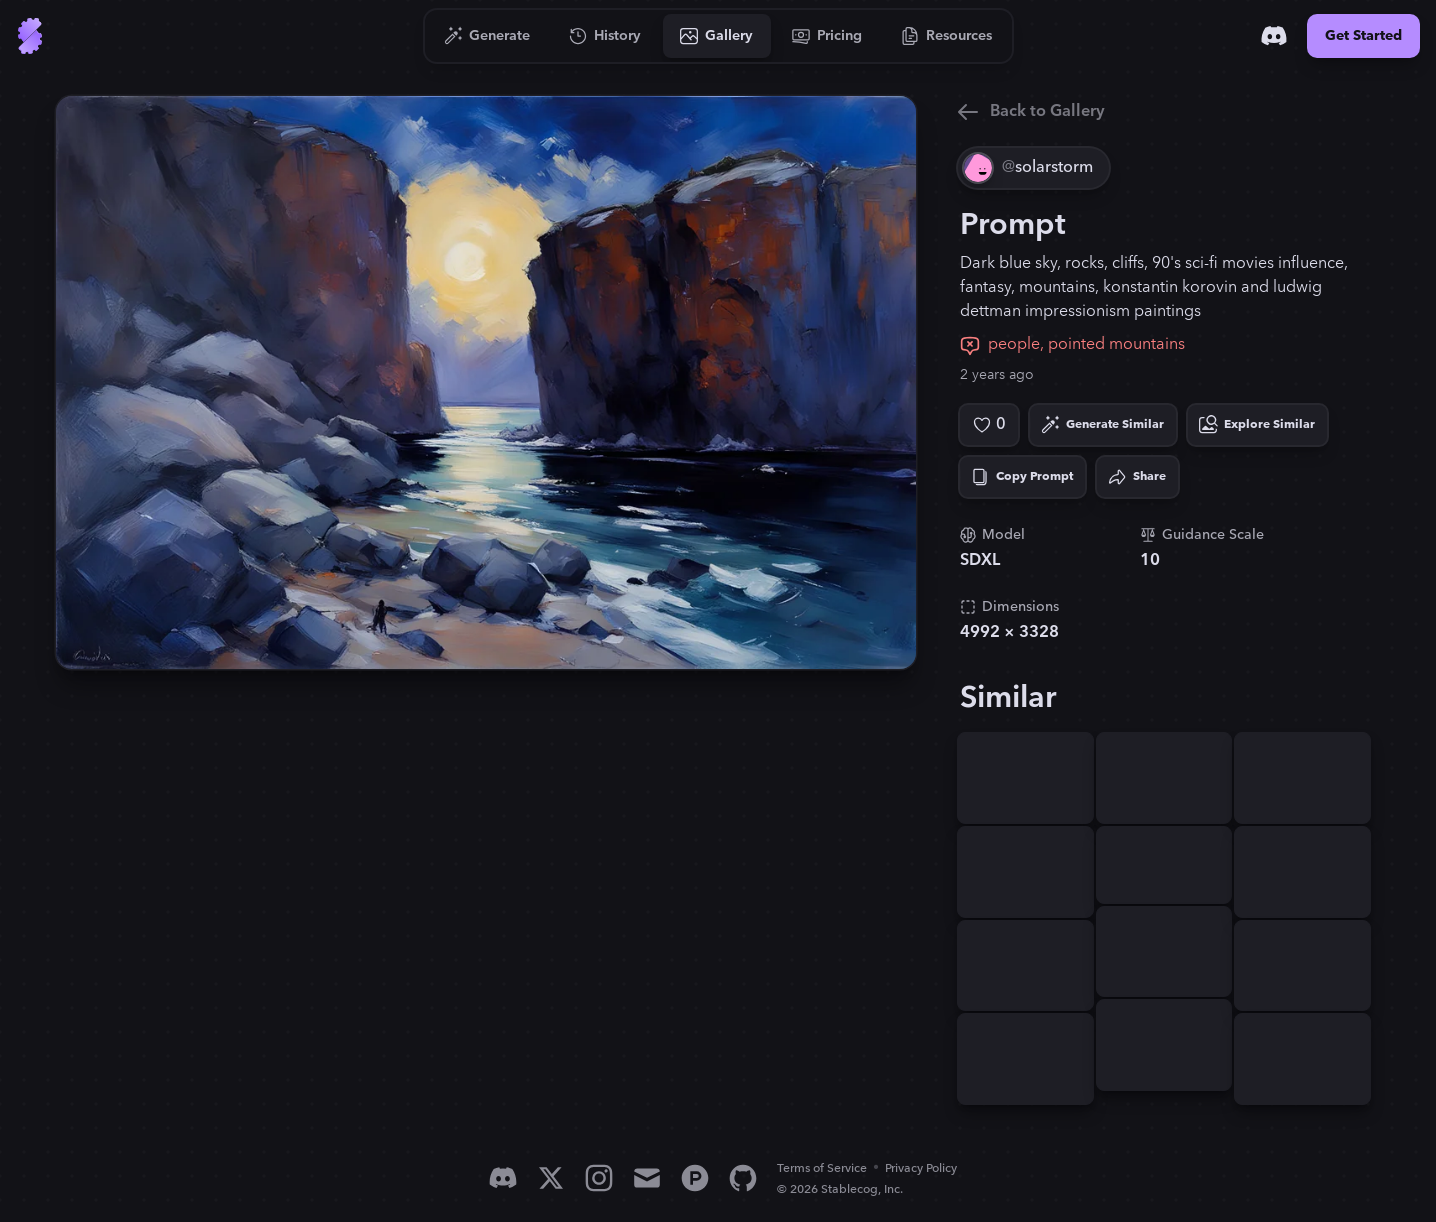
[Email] (647, 1178)
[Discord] (1274, 36)
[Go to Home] (30, 36)
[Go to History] (605, 36)
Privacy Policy (921, 1168)
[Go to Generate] (487, 36)
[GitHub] (743, 1178)
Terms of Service (822, 1168)
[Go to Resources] (947, 36)
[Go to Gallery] (717, 36)
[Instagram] (599, 1178)
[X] (551, 1178)
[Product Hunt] (695, 1178)
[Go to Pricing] (827, 36)
